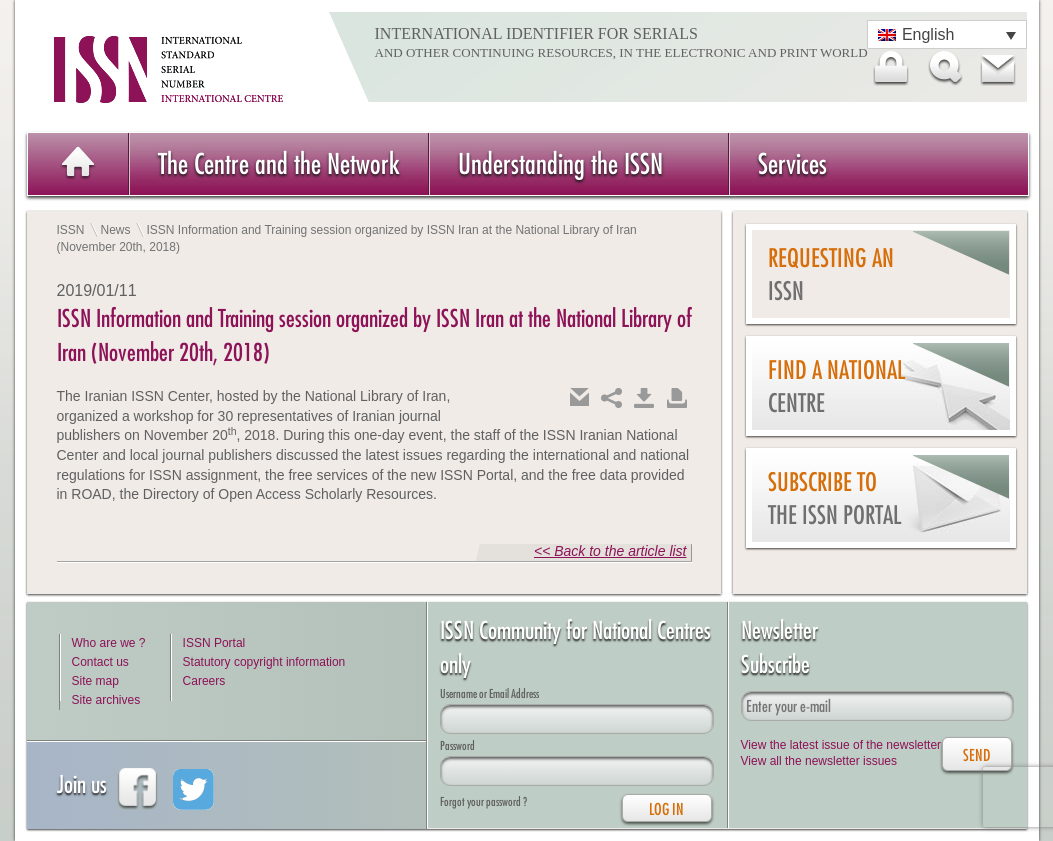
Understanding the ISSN (560, 163)
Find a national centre (836, 386)
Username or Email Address (489, 693)
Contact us (100, 662)
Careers (204, 681)
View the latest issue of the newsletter (841, 745)
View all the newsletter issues (819, 761)
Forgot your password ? (483, 801)
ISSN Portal (214, 643)
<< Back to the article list (610, 551)
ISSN (71, 230)
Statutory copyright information (264, 662)
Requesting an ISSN (831, 274)
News (116, 230)
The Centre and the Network (279, 163)
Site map (95, 681)
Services (792, 163)
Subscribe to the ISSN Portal (834, 498)
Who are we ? (109, 643)
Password (457, 745)
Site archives (106, 700)
